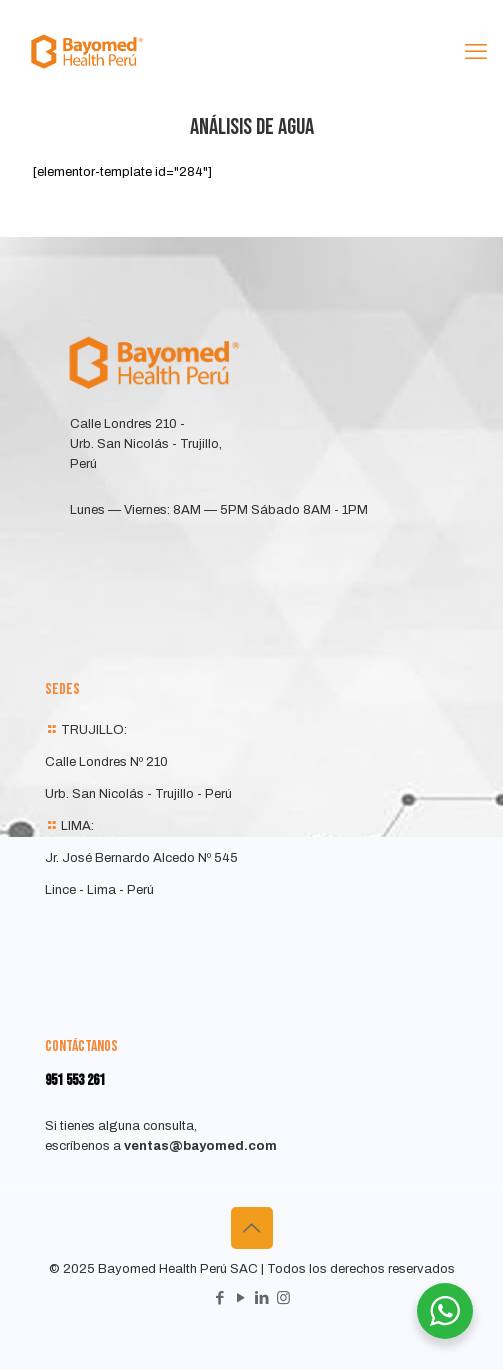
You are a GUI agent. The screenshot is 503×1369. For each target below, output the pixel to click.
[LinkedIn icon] (262, 1298)
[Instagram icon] (283, 1298)
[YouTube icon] (241, 1298)
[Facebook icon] (220, 1298)
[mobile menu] (476, 52)
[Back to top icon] (252, 1228)
